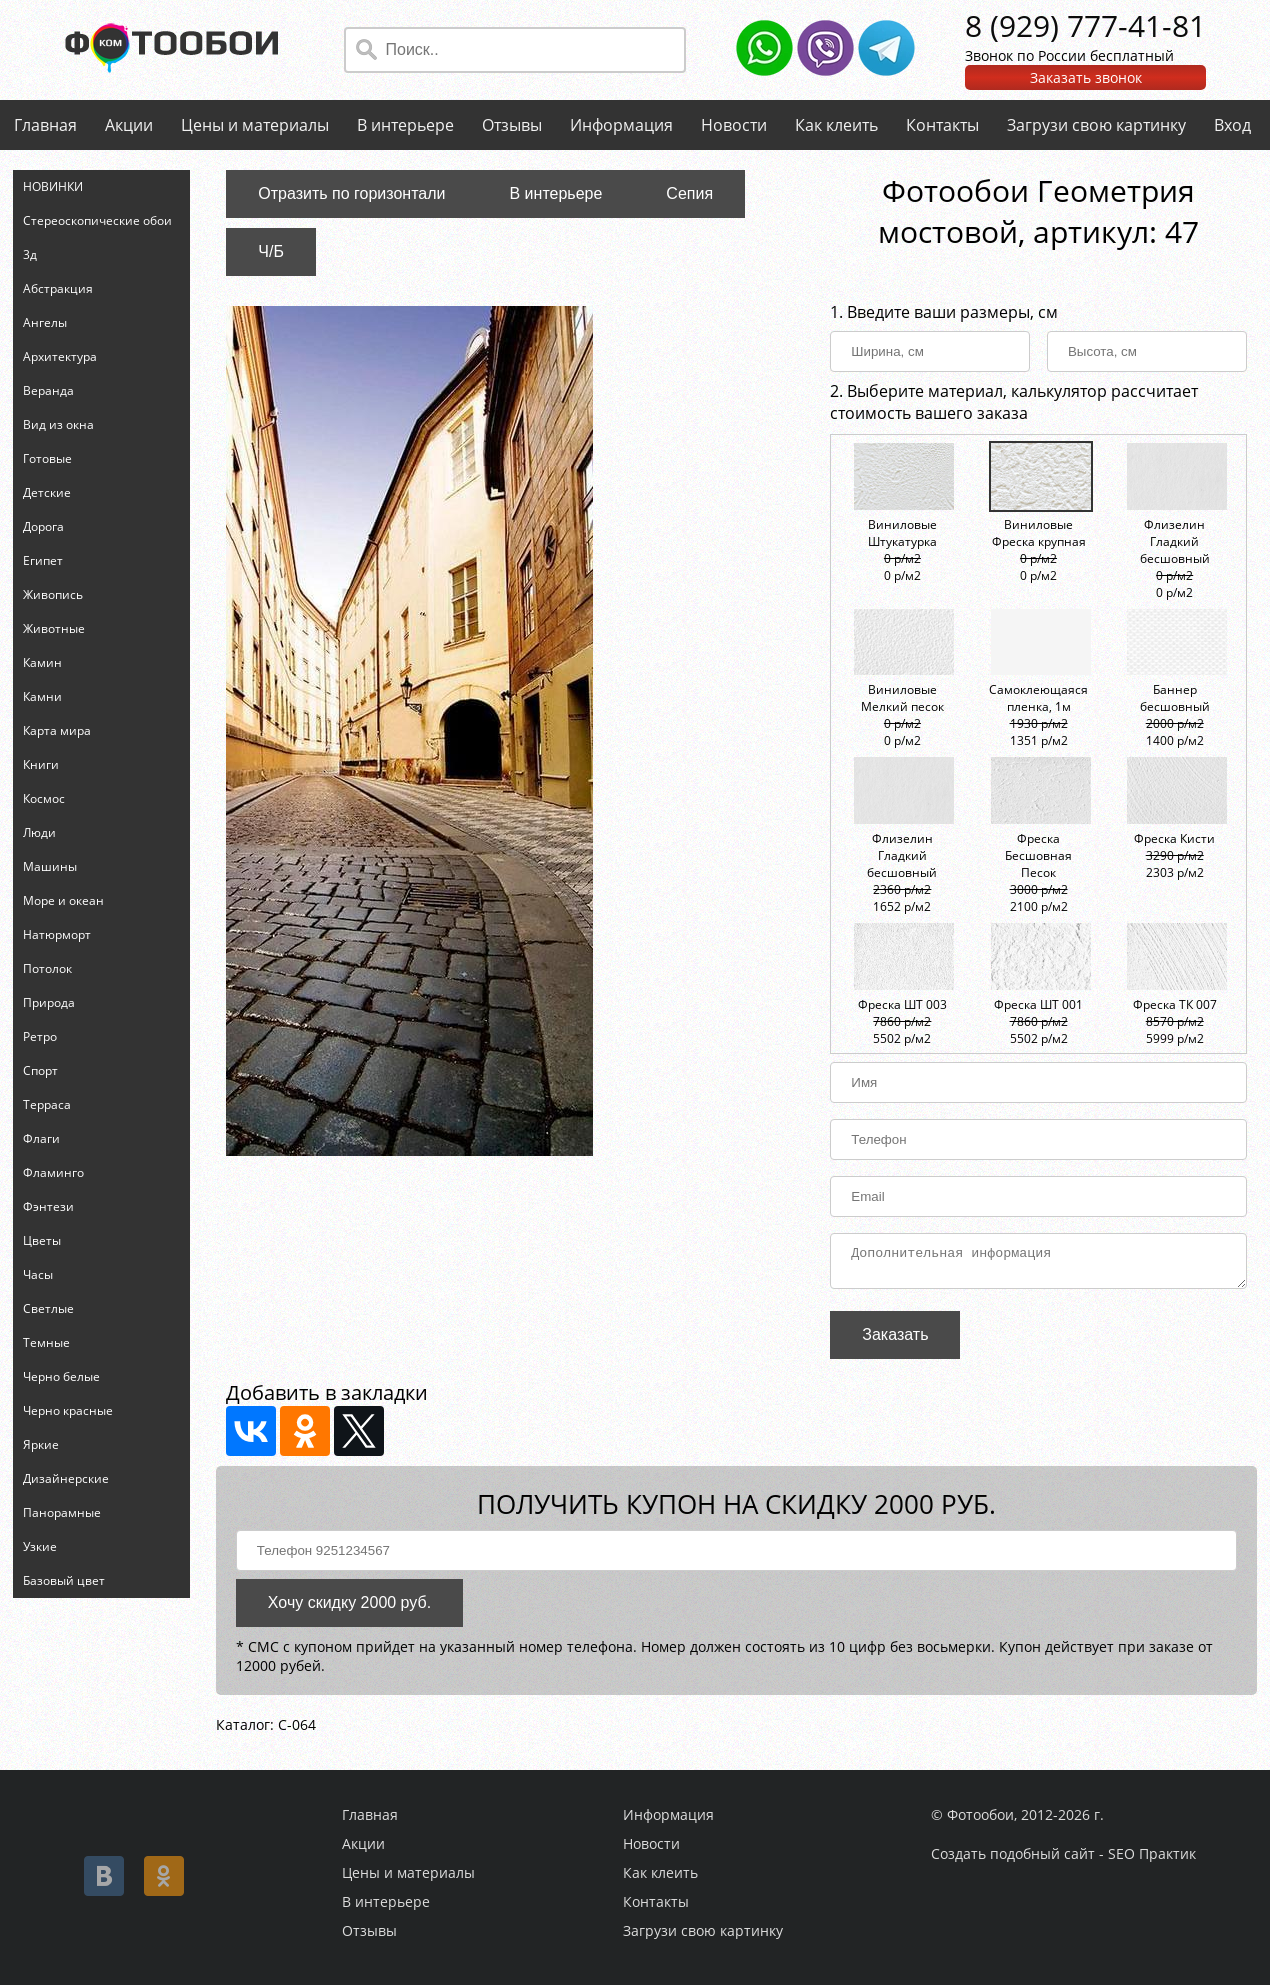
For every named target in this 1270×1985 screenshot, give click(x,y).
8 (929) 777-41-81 (1085, 25)
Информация (621, 125)
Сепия (689, 193)
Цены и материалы (255, 125)
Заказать (895, 1340)
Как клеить (836, 125)
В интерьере (405, 125)
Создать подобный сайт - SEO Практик (1063, 1853)
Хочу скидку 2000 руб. (349, 1608)
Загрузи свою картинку (1096, 125)
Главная (45, 125)
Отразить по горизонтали (351, 193)
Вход (1232, 125)
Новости (734, 125)
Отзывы (512, 125)
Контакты (942, 125)
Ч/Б (271, 251)
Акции (129, 125)
